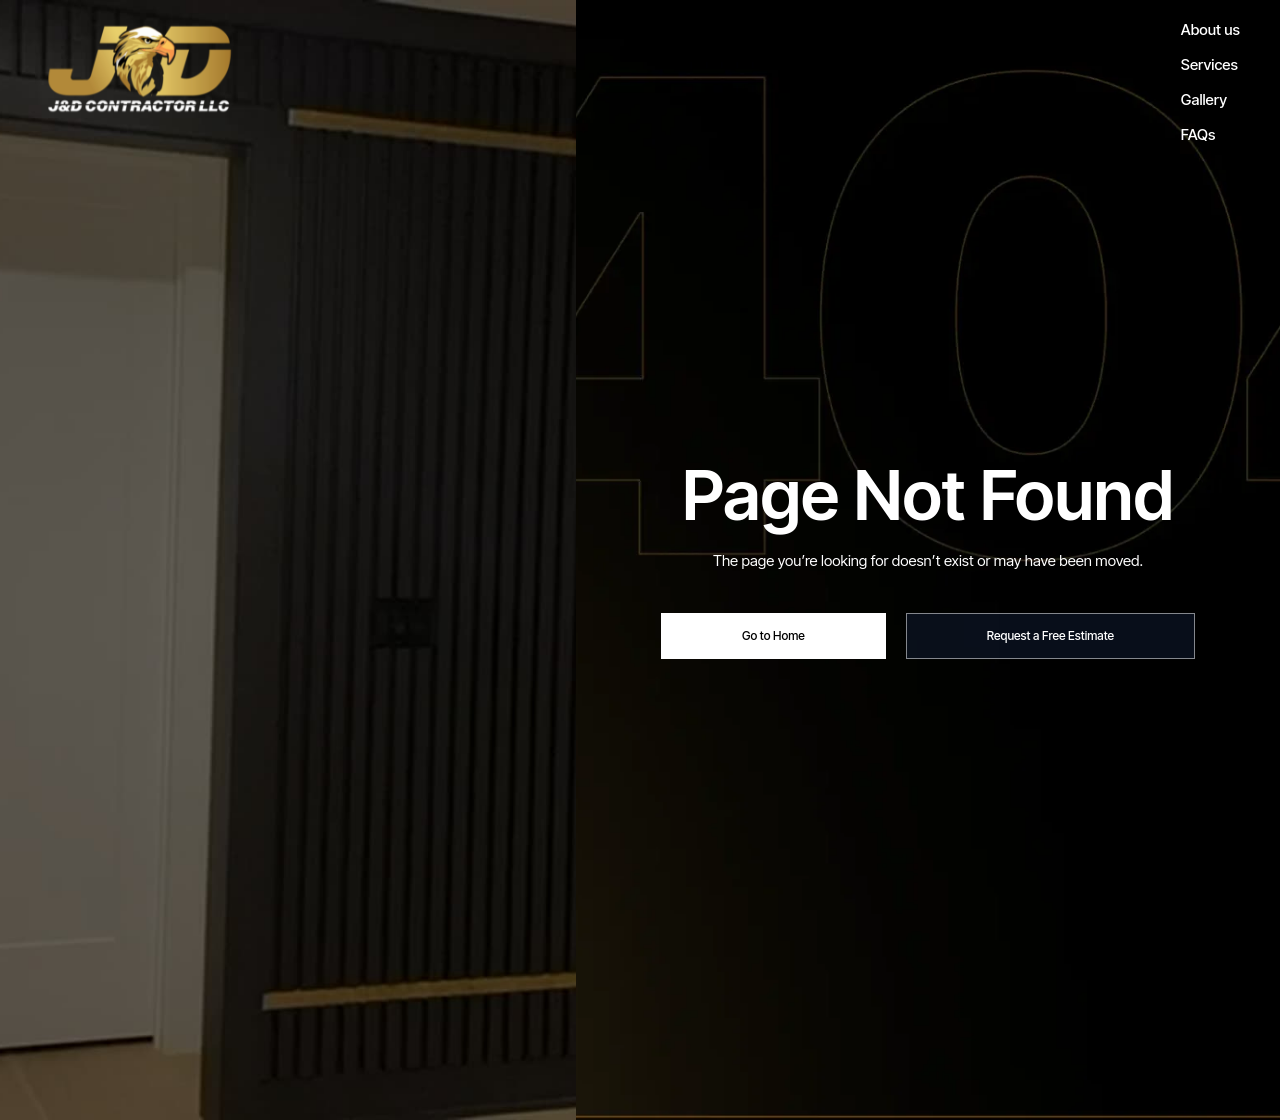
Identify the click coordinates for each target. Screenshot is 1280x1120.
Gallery (1204, 99)
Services (1209, 64)
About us (1210, 29)
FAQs (1198, 134)
